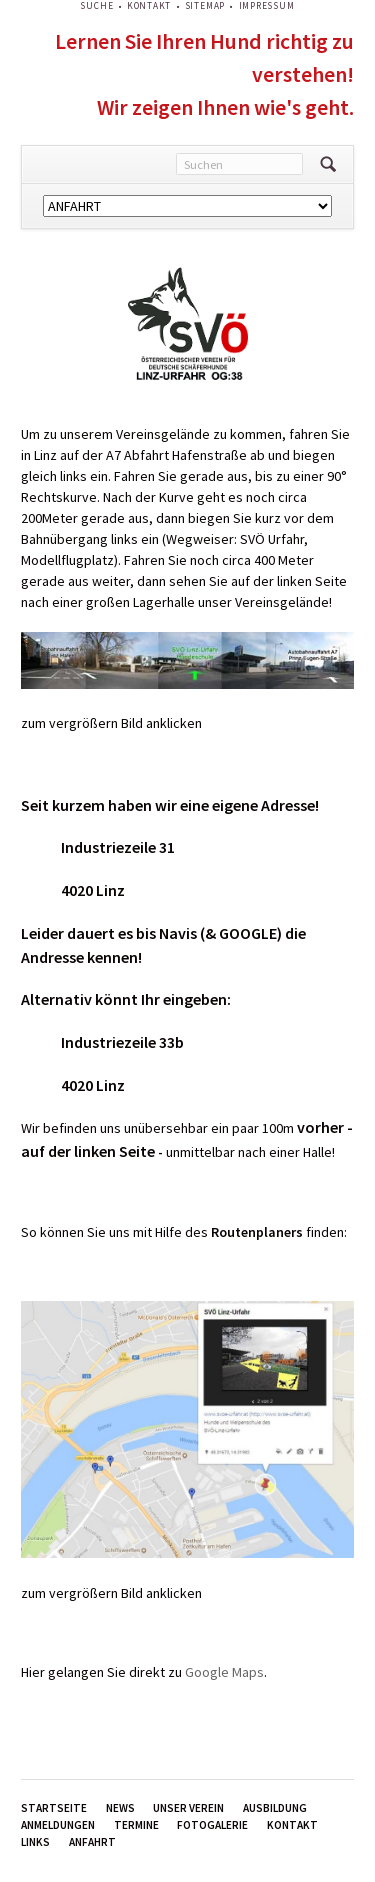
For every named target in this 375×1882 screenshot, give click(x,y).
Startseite (54, 1808)
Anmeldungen (58, 1825)
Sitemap (205, 6)
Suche (96, 6)
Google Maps (224, 1672)
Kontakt (149, 6)
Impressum (267, 6)
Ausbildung (275, 1808)
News (120, 1808)
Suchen (328, 164)
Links (35, 1842)
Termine (136, 1825)
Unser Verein (188, 1808)
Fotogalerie (212, 1825)
